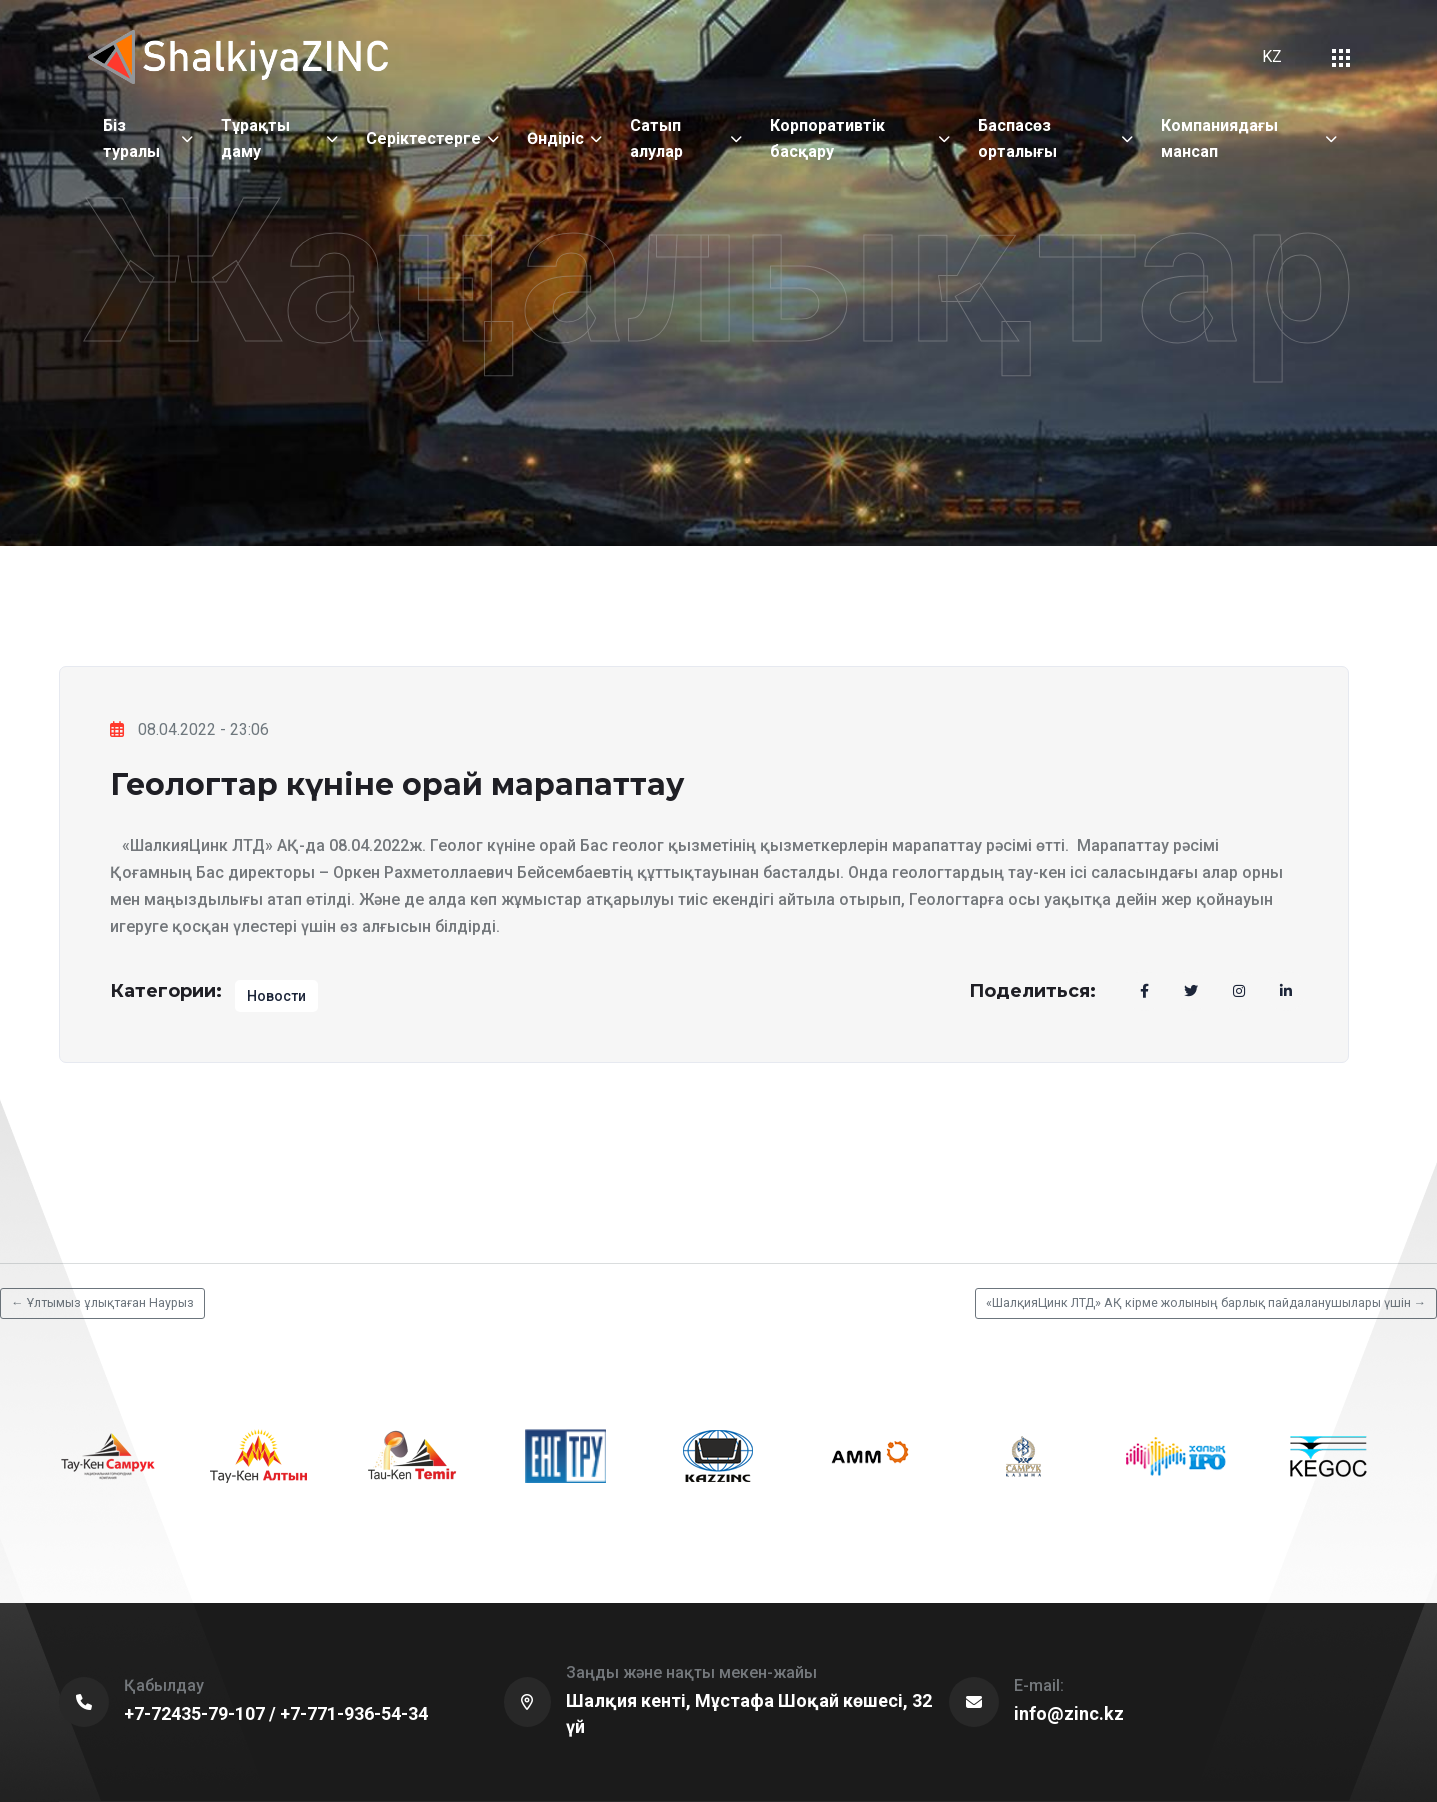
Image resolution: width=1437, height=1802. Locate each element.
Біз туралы (131, 138)
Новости (276, 996)
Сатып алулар (656, 138)
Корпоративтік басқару (827, 138)
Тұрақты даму (255, 138)
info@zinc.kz (1069, 1713)
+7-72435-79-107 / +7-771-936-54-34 (276, 1713)
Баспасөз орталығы (1017, 138)
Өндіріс (555, 138)
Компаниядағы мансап (1219, 138)
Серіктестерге (423, 138)
